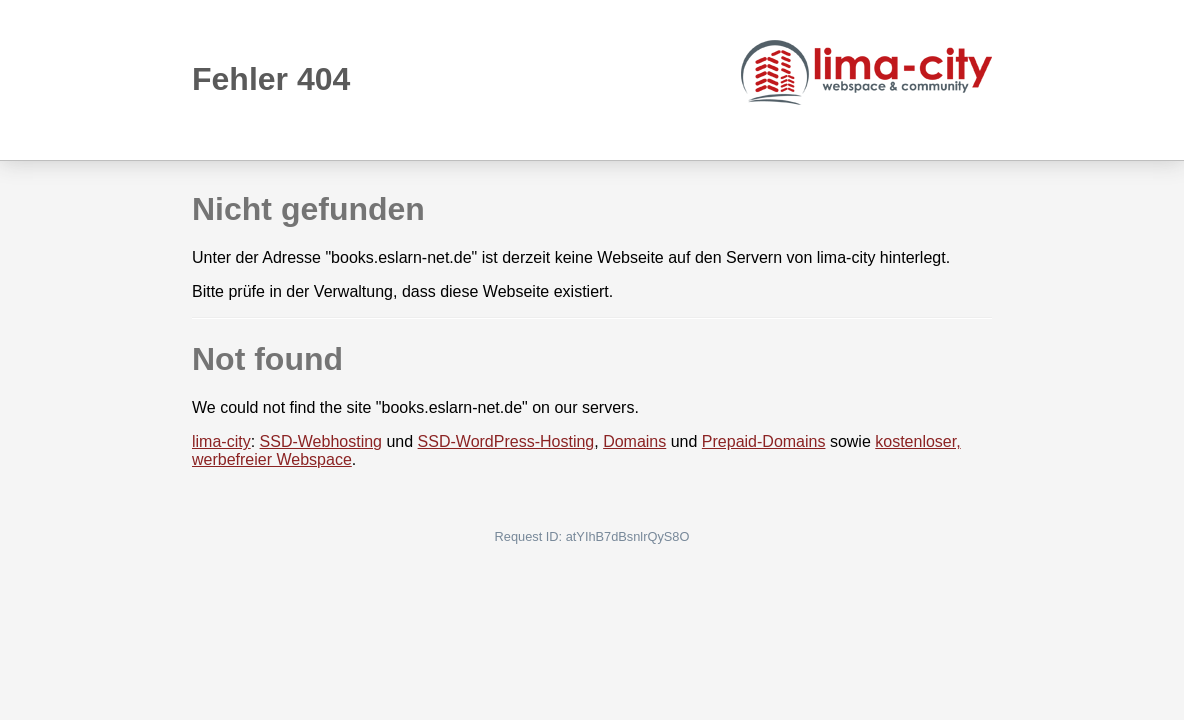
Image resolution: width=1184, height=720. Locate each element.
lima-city (221, 441)
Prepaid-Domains (764, 441)
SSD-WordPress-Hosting (506, 441)
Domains (634, 441)
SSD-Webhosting (321, 441)
